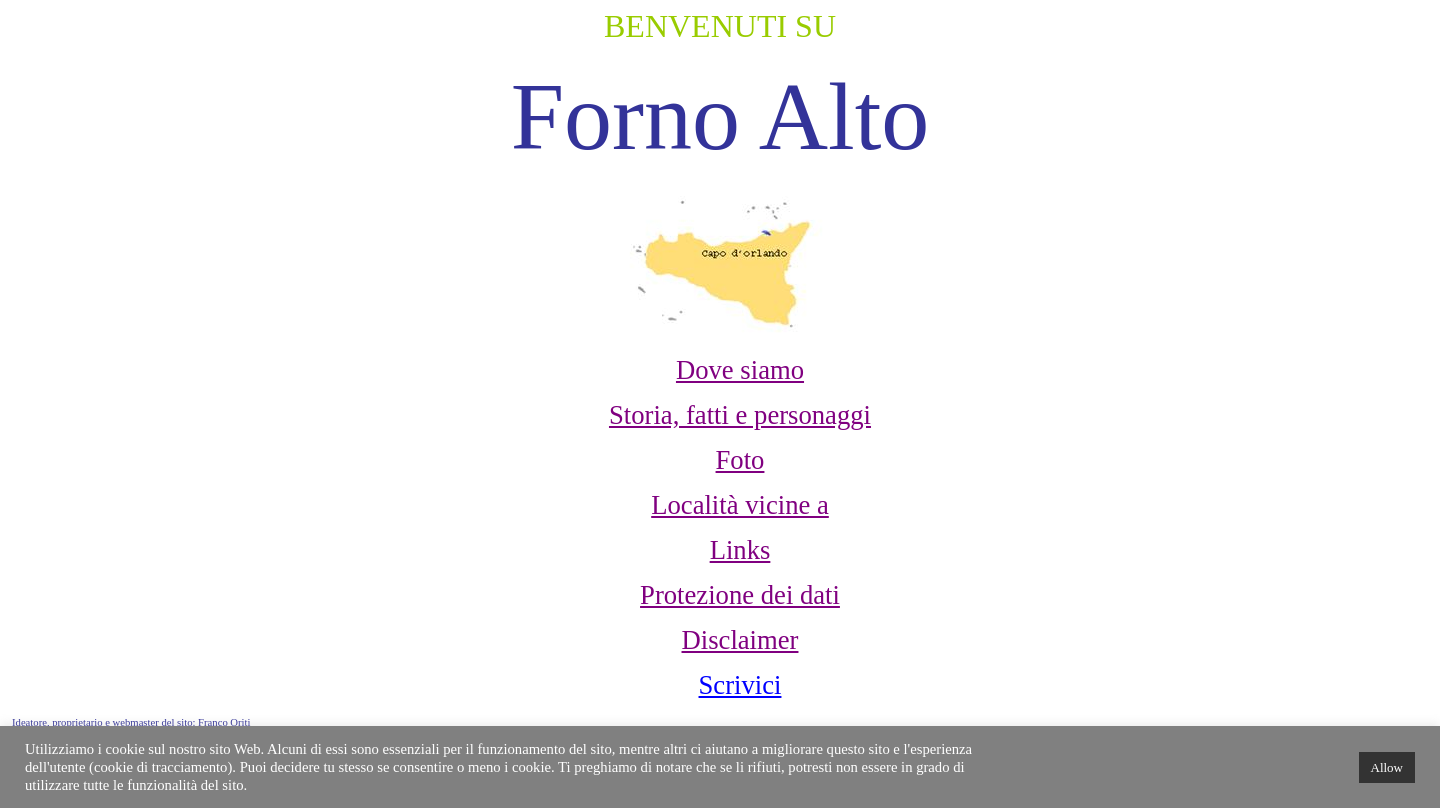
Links (740, 550)
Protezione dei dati (740, 595)
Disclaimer (740, 640)
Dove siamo (740, 370)
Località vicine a (740, 505)
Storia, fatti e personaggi (740, 415)
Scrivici (740, 685)
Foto (740, 460)
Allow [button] (1387, 767)
